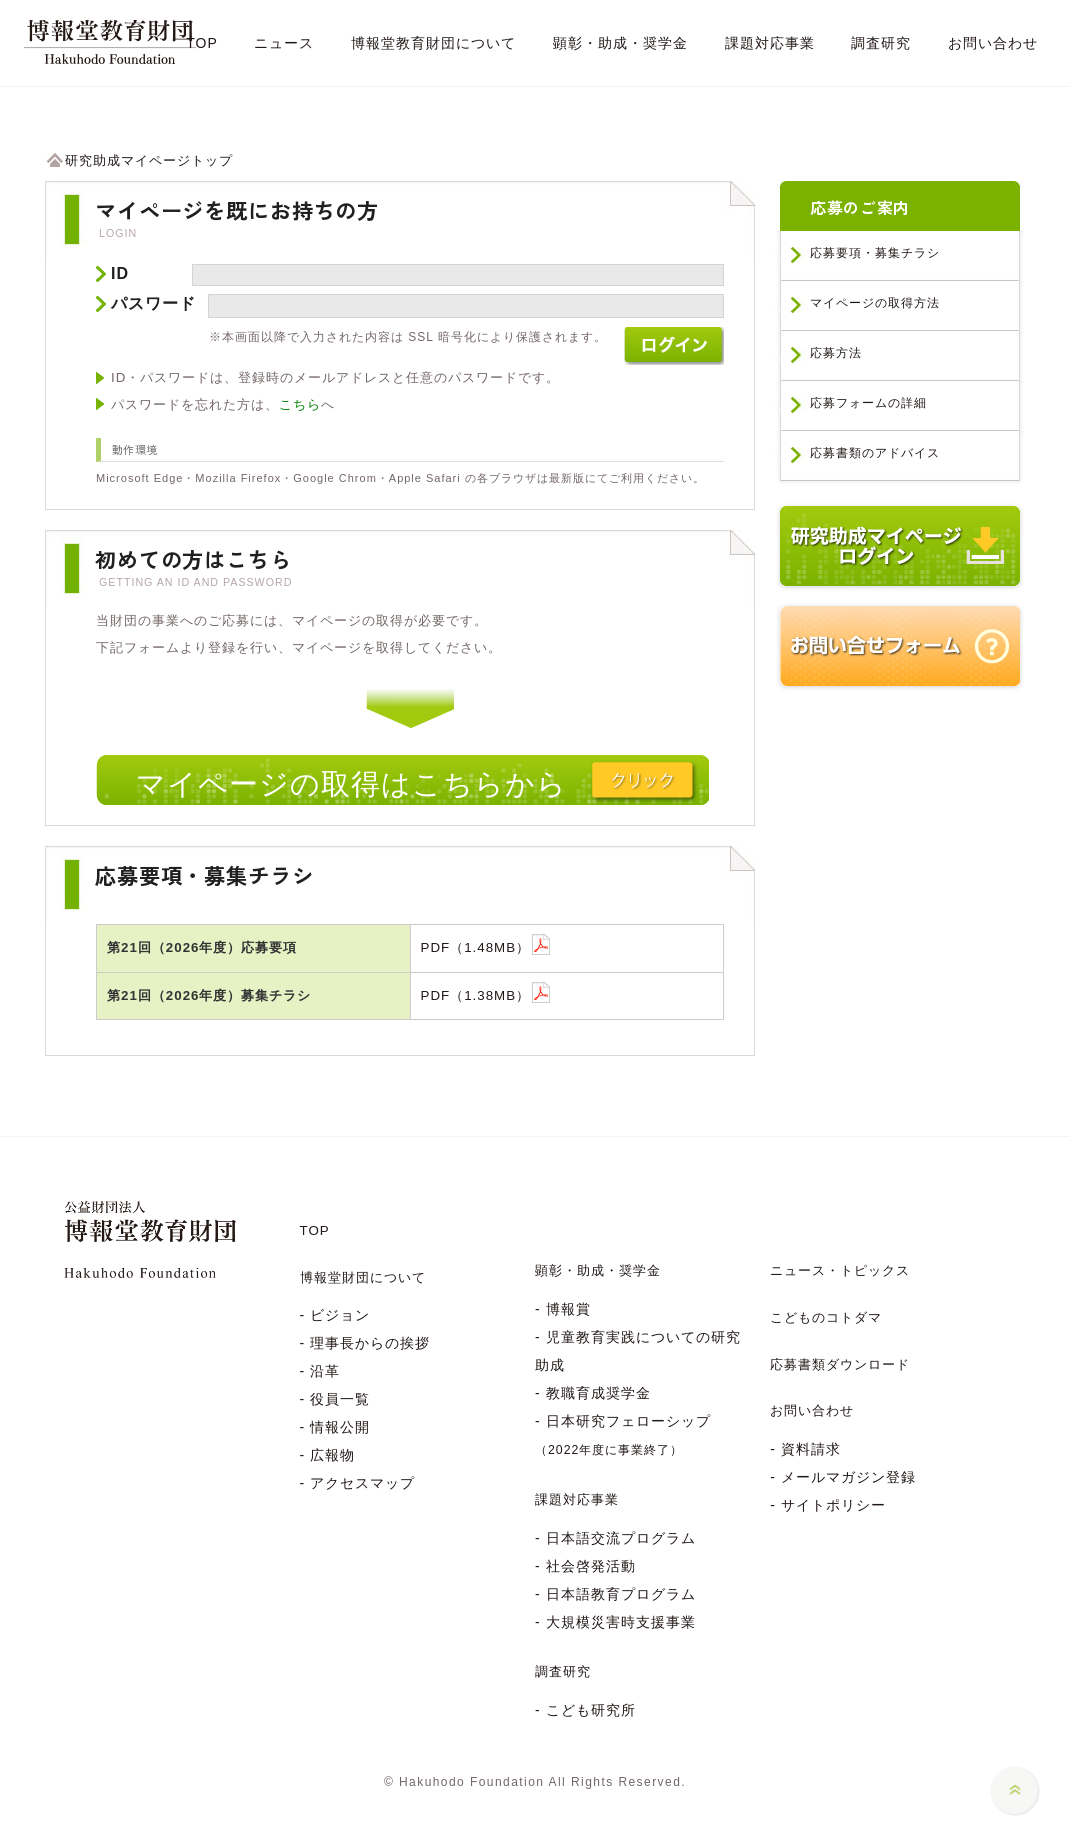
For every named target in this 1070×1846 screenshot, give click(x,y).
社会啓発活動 (591, 1566)
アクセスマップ (362, 1483)
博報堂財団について (363, 1277)
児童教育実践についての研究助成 (638, 1351)
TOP (315, 1230)
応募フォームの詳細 (868, 403)
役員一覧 (340, 1399)
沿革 (325, 1371)
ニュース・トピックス (840, 1270)
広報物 (332, 1455)
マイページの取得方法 (875, 303)
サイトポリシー (833, 1505)
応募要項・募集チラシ (875, 253)
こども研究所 (591, 1710)
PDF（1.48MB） (476, 947)
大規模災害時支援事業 (621, 1622)
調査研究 (563, 1671)
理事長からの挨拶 (370, 1343)
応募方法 (836, 353)
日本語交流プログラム (621, 1538)
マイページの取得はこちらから (351, 784)
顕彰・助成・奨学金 (598, 1270)
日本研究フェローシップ (623, 1435)
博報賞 (568, 1309)
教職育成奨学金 (598, 1393)
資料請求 (811, 1449)
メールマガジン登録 (848, 1477)
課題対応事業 (577, 1499)
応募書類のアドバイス (875, 453)
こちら (300, 404)
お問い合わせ (812, 1410)
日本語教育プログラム (621, 1594)
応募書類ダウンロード (840, 1364)
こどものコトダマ (826, 1317)
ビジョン (340, 1315)
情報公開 (340, 1427)
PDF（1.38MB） (476, 995)
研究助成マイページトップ (139, 160)
